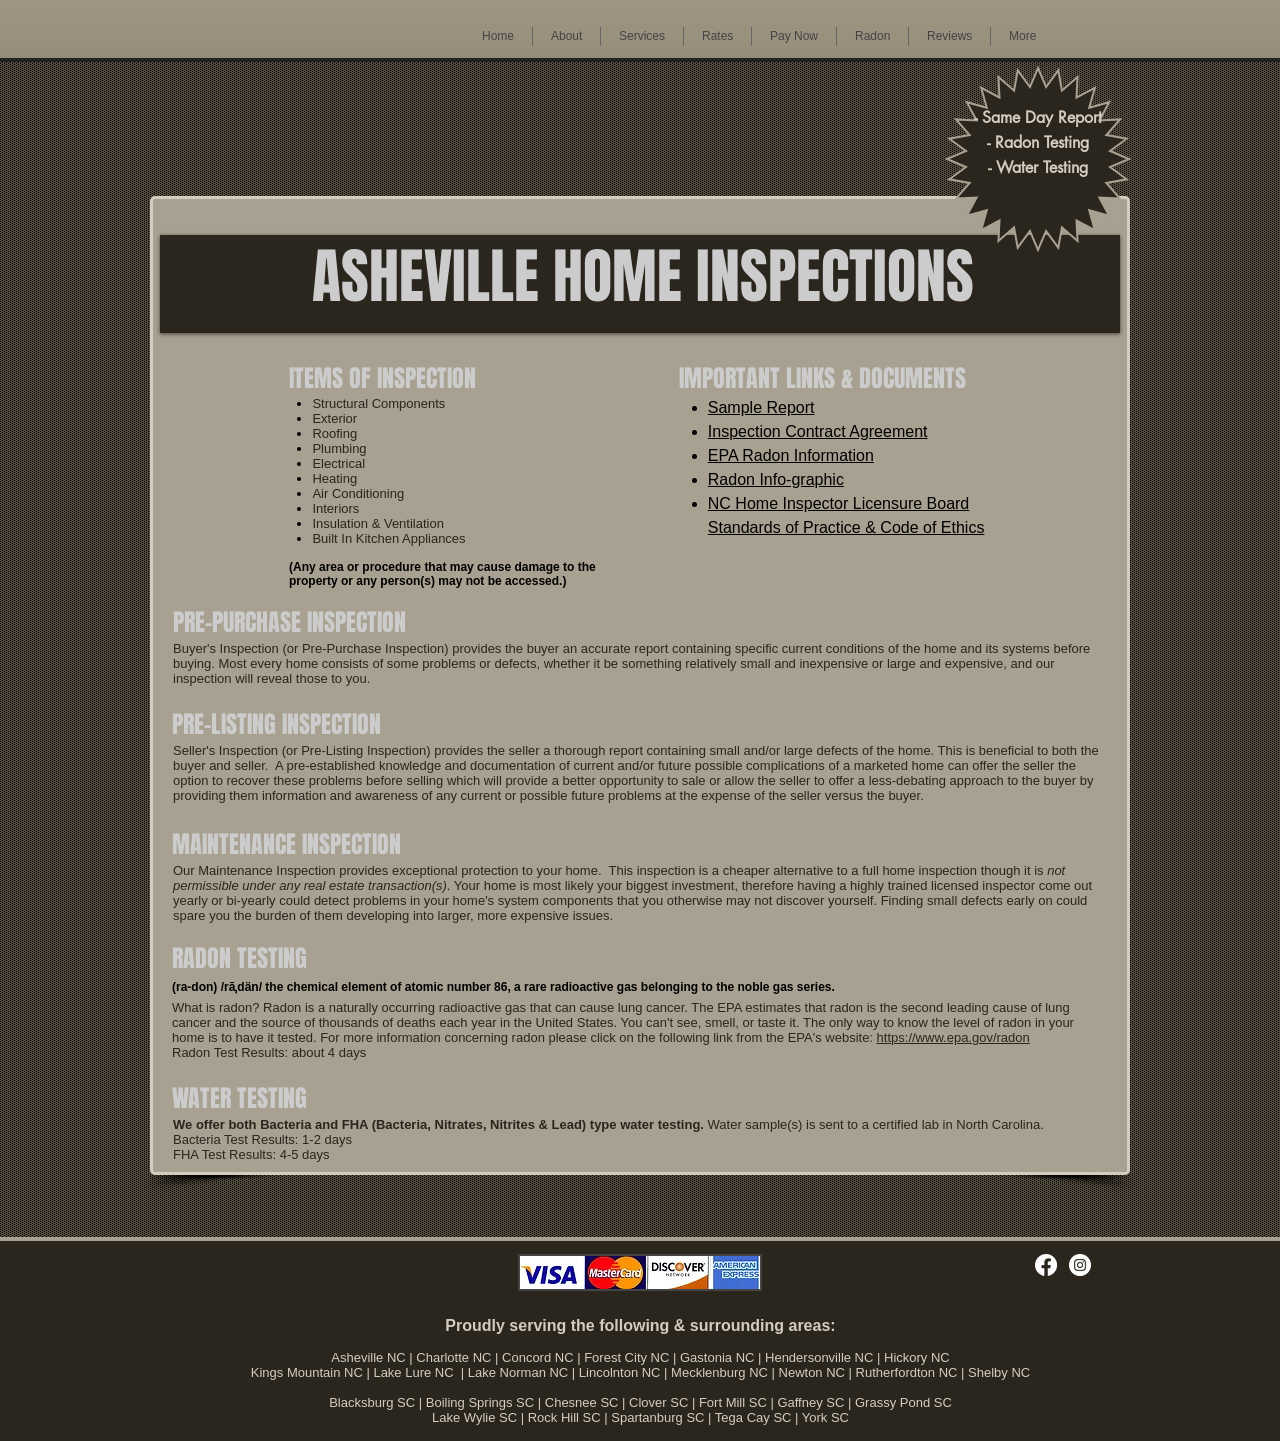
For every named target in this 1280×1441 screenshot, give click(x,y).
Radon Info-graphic (776, 479)
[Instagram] (1080, 1265)
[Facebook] (1046, 1265)
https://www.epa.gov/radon (953, 1037)
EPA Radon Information (791, 455)
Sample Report (761, 407)
